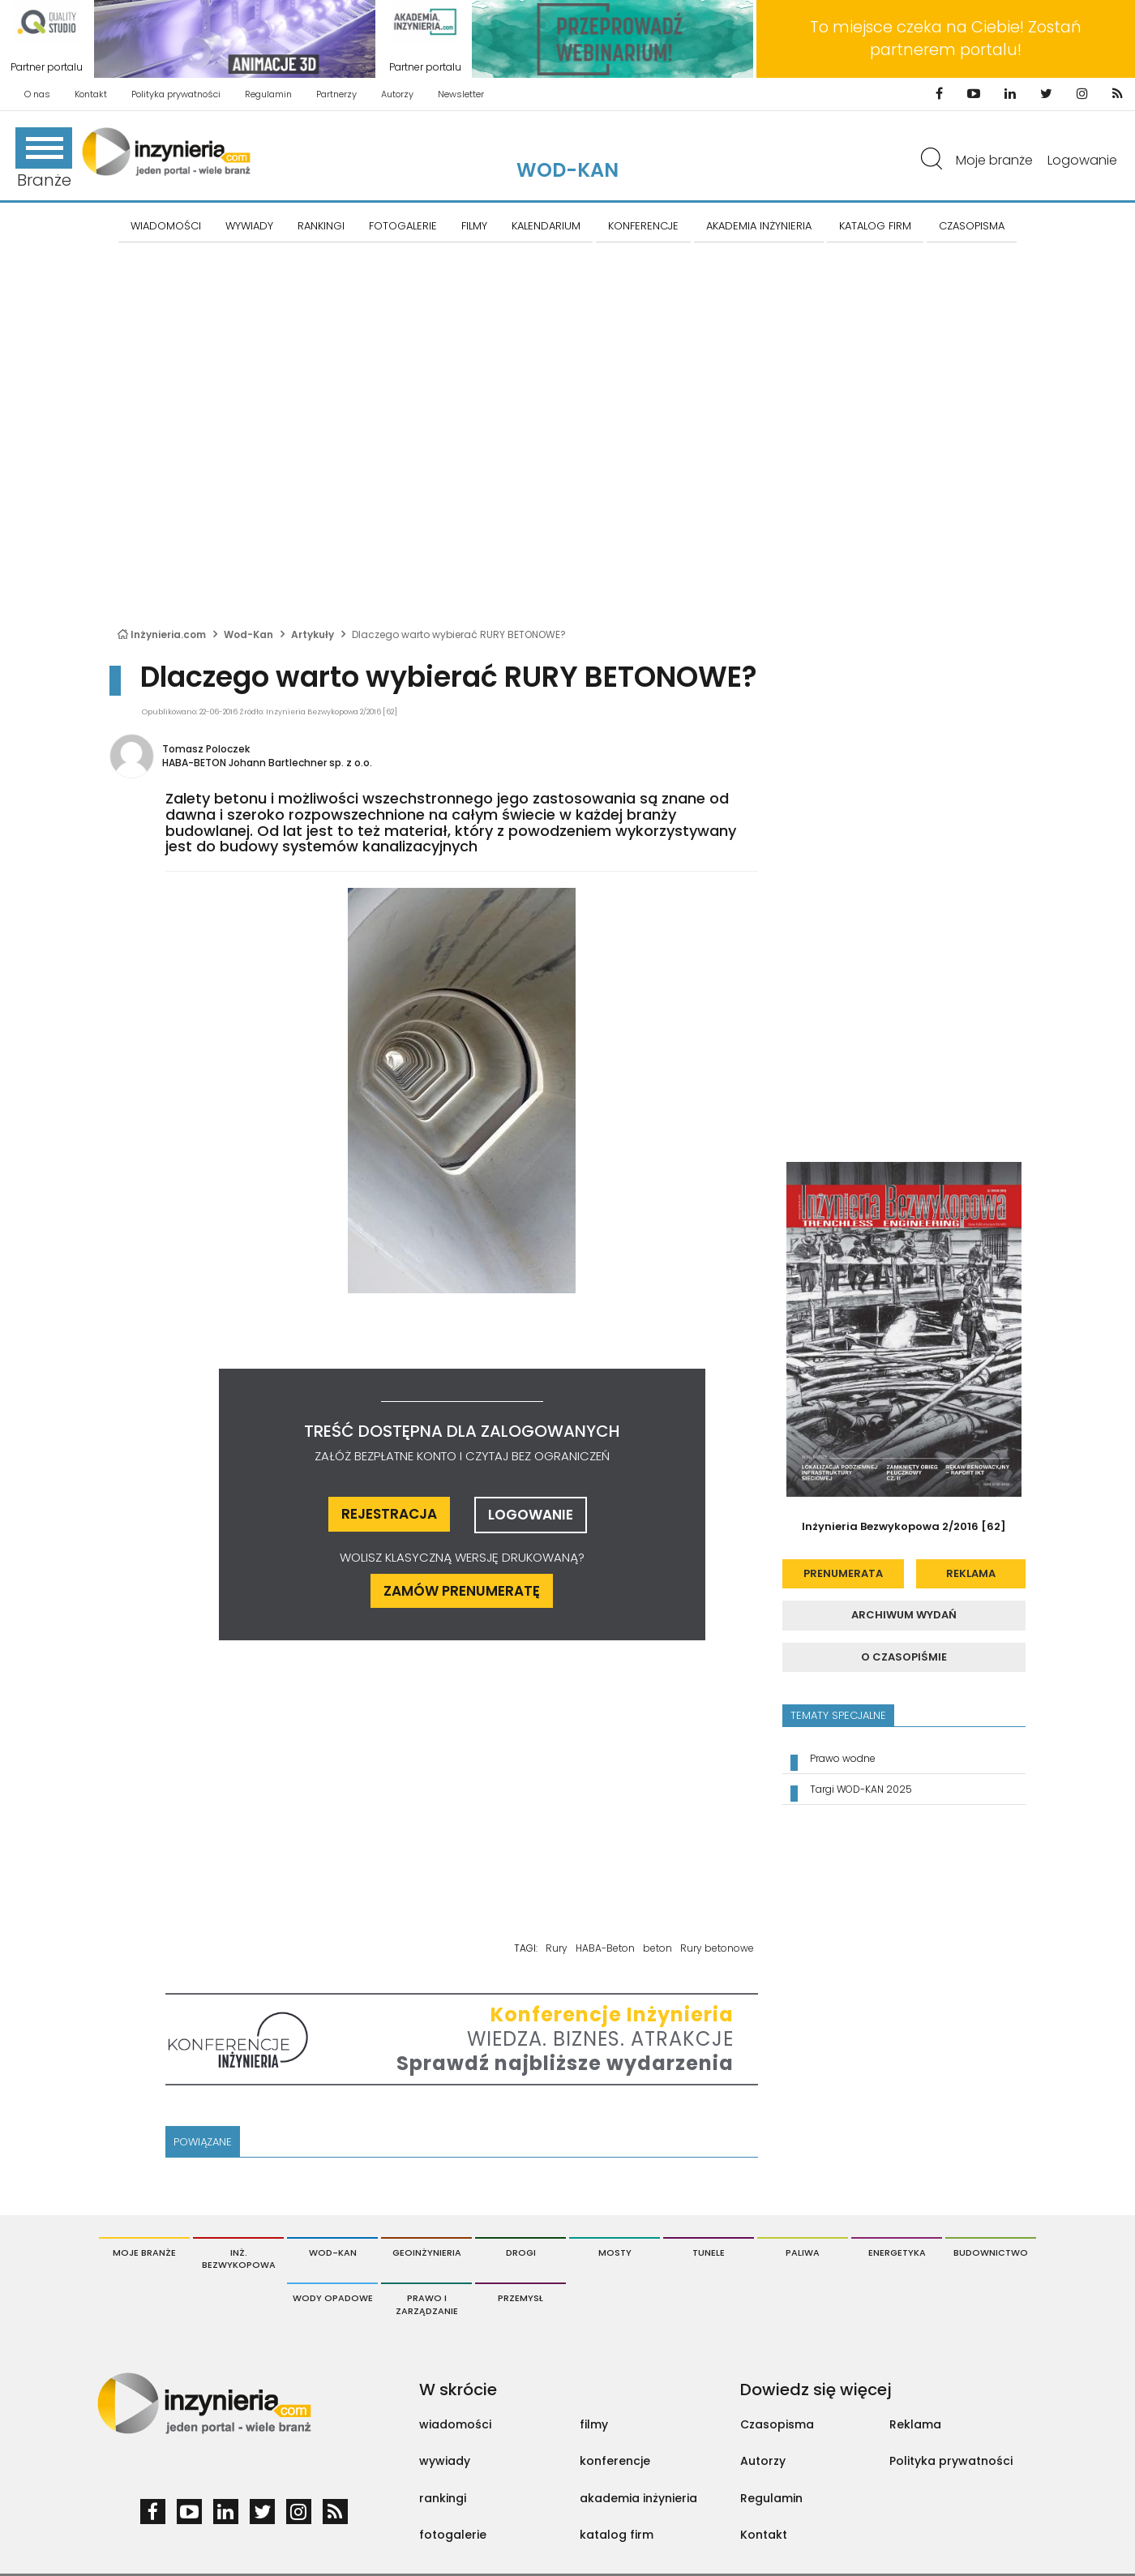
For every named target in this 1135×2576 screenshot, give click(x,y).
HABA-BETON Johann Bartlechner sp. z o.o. (267, 762)
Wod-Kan (567, 169)
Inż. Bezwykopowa (239, 2259)
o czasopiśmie (904, 1657)
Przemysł (520, 2297)
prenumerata (843, 1573)
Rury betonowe (717, 1948)
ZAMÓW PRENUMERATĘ (461, 1591)
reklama (971, 1573)
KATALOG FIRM (875, 226)
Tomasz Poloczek (206, 749)
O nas (37, 94)
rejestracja (389, 1514)
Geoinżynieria (426, 2252)
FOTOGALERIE (403, 226)
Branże (43, 159)
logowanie (530, 1514)
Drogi (521, 2252)
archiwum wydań (904, 1614)
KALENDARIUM (546, 226)
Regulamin (268, 94)
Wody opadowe (333, 2297)
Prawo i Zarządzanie (427, 2304)
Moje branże (994, 160)
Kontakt (91, 94)
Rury (557, 1948)
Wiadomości (166, 226)
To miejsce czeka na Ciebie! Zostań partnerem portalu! (945, 38)
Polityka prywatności (176, 94)
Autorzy (397, 94)
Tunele (708, 2252)
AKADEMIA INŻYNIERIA (759, 226)
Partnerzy (336, 94)
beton (657, 1948)
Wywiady (249, 226)
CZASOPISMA (971, 226)
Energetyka (897, 2252)
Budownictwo (990, 2252)
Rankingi (321, 226)
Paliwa (803, 2252)
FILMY (474, 226)
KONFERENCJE (643, 226)
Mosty (615, 2252)
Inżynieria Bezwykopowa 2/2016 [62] (904, 1526)
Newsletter (461, 94)
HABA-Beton (605, 1948)
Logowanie (1082, 160)
